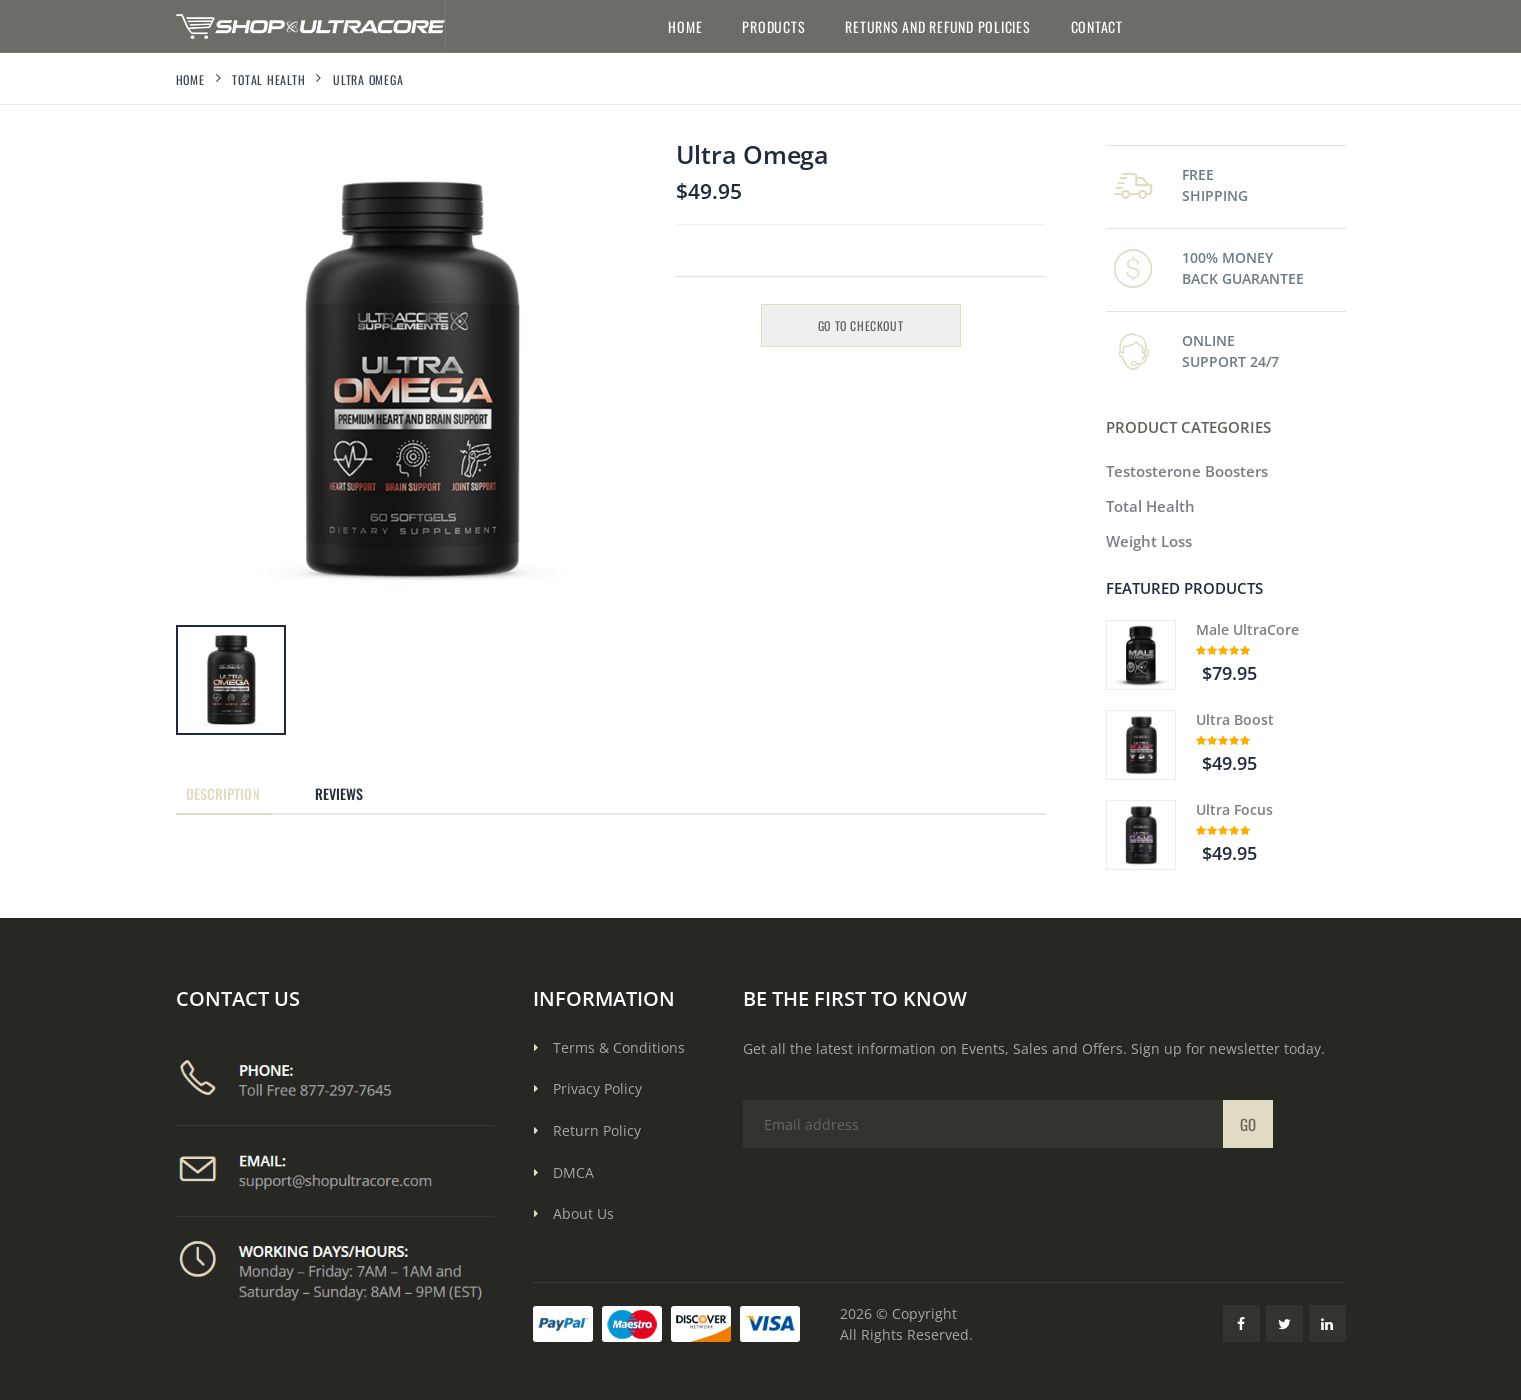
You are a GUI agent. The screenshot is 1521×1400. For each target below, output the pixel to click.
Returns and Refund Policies (937, 26)
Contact (1097, 26)
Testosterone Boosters (1187, 471)
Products (773, 26)
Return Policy (597, 1130)
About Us (583, 1213)
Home (685, 26)
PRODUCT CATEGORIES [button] (1188, 427)
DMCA (573, 1172)
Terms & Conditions (619, 1047)
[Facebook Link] (1241, 1323)
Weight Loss (1149, 541)
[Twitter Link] (1284, 1323)
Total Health (268, 79)
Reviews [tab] (339, 793)
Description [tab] (223, 793)
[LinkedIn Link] (1327, 1323)
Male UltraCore (1247, 629)
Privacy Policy (597, 1088)
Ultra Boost (1235, 719)
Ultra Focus (1234, 809)
